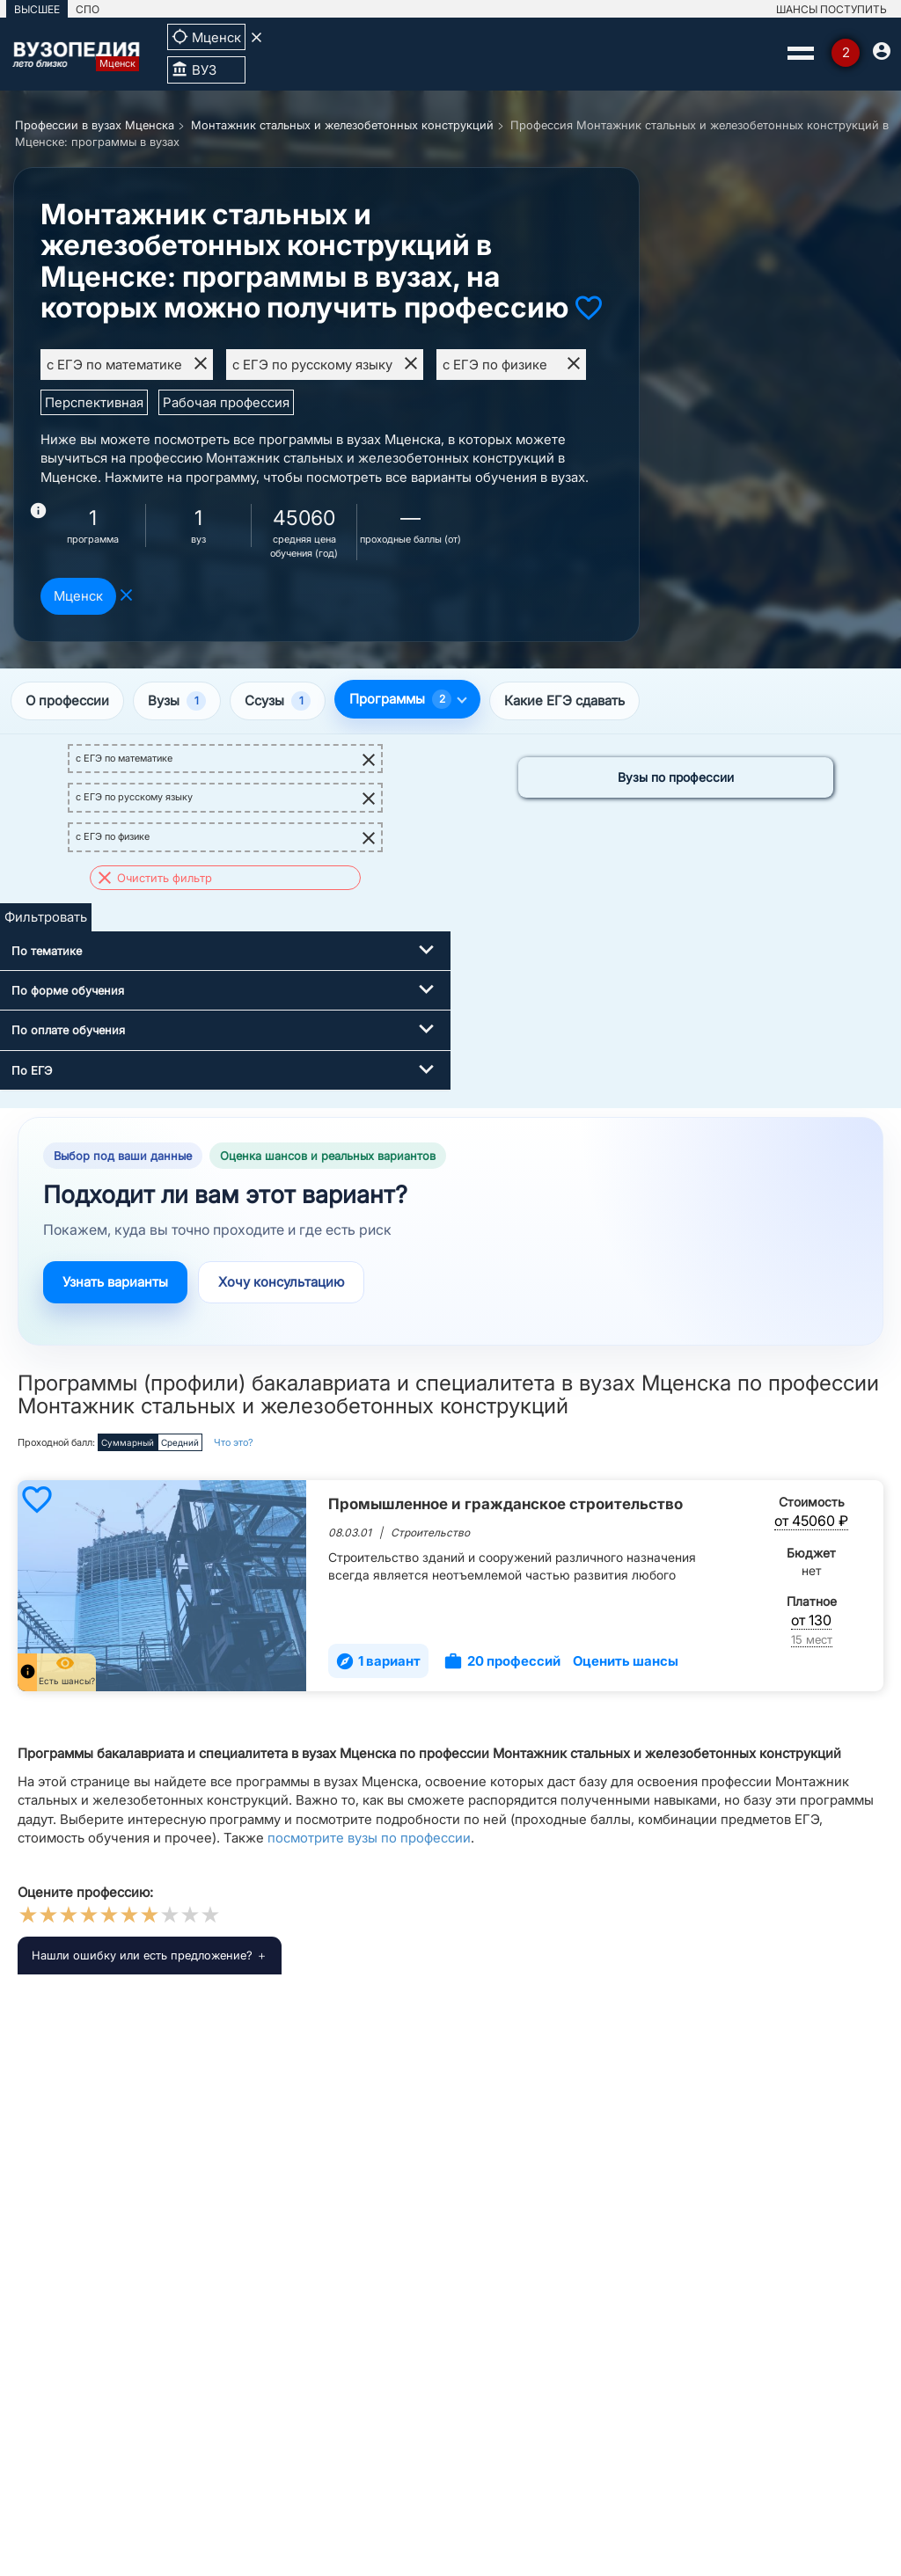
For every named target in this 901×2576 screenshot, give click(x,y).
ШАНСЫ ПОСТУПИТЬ (831, 9)
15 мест (811, 1639)
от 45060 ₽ (811, 1520)
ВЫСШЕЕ (37, 9)
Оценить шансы (625, 1661)
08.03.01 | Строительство (399, 1532)
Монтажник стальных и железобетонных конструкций (342, 125)
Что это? (233, 1442)
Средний (180, 1442)
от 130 (811, 1620)
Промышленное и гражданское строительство (505, 1504)
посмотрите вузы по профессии (369, 1837)
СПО (87, 9)
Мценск (78, 595)
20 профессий (501, 1661)
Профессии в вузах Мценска (94, 125)
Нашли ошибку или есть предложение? (142, 1955)
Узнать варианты (115, 1281)
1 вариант (378, 1661)
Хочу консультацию (281, 1281)
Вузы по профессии (676, 777)
